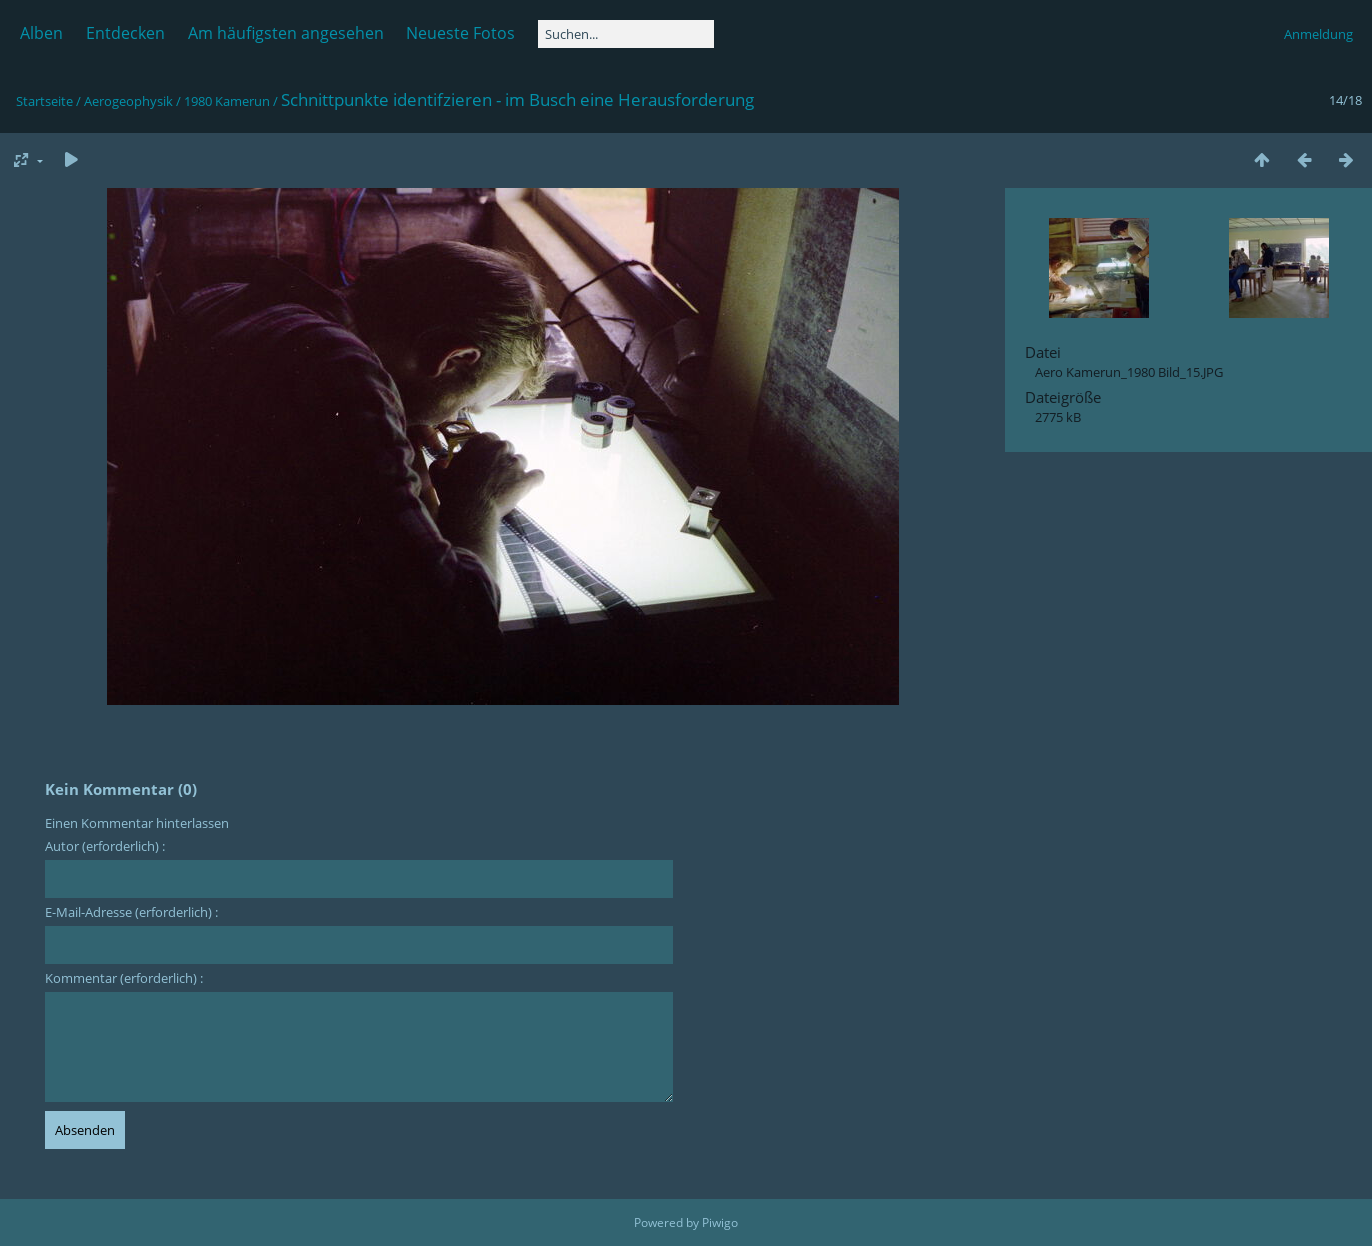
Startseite (44, 101)
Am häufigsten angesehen (286, 33)
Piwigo (720, 1222)
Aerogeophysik (128, 101)
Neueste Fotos (460, 33)
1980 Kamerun (227, 101)
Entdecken (125, 33)
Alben (41, 33)
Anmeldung (1318, 34)
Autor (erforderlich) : (105, 846)
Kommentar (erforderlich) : (124, 978)
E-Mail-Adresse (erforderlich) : (131, 912)
